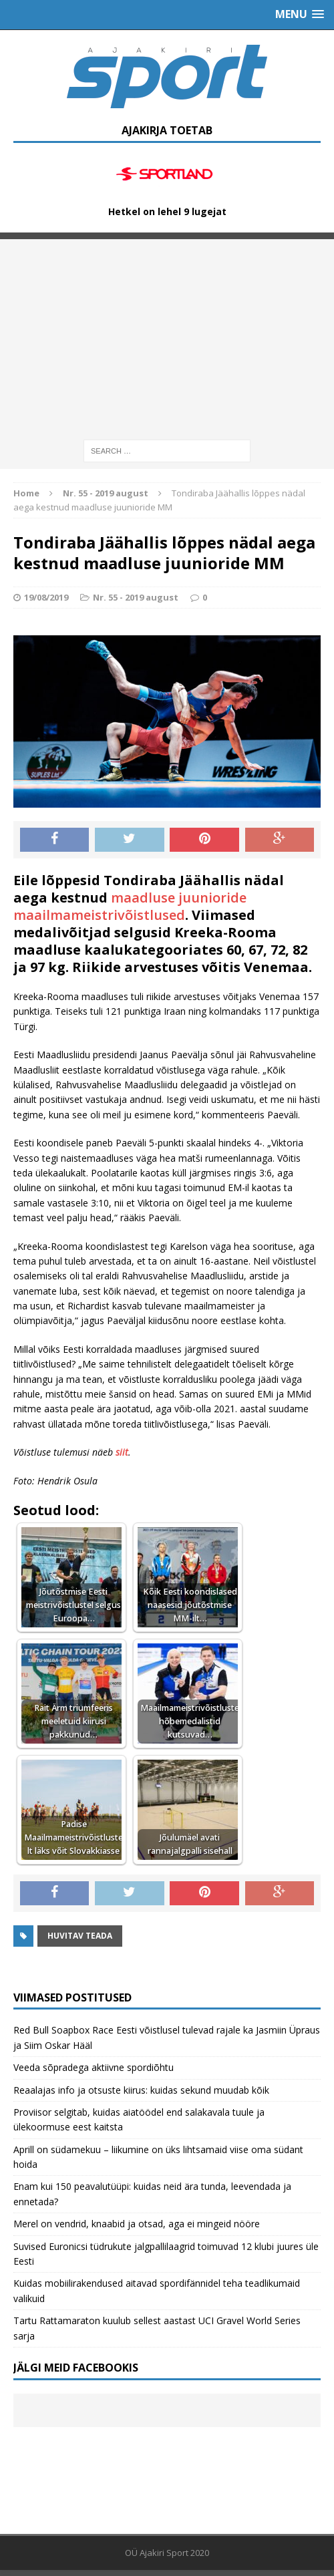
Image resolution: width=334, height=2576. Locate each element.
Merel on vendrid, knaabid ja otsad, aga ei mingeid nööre (136, 2223)
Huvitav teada (79, 1935)
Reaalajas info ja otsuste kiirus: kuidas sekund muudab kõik (141, 2090)
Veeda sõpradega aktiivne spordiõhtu (93, 2067)
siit (122, 1452)
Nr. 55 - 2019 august (135, 597)
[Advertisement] (167, 332)
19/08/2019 (46, 597)
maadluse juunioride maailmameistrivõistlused (129, 906)
